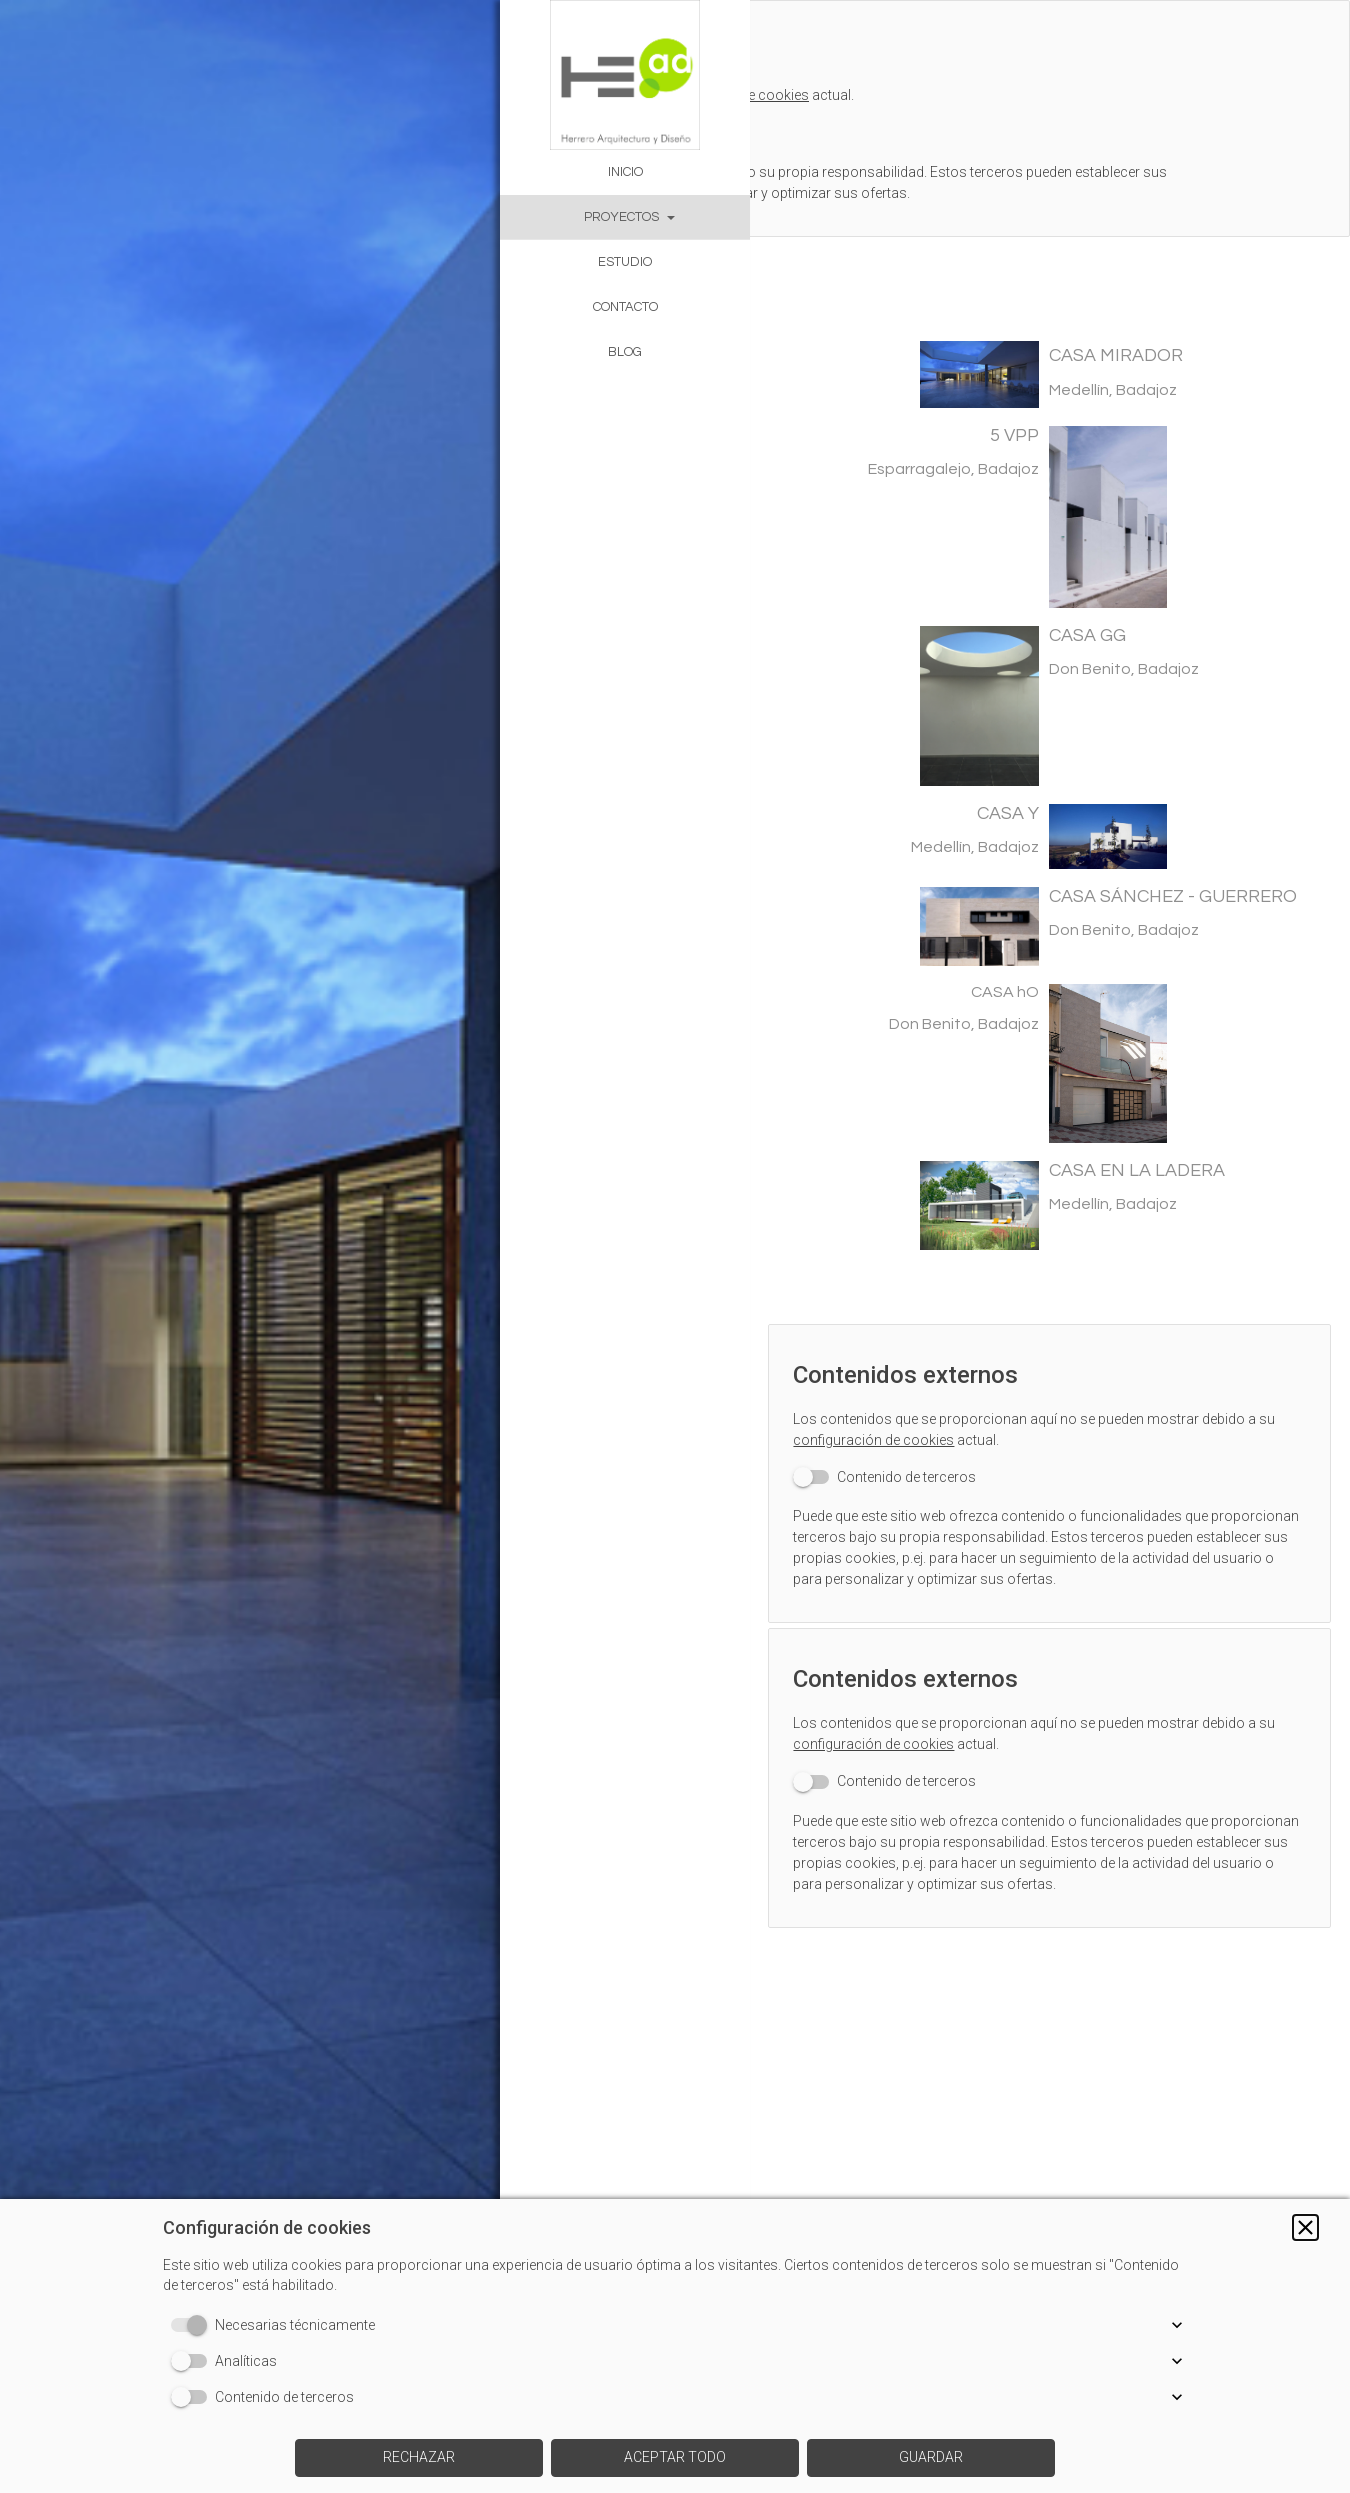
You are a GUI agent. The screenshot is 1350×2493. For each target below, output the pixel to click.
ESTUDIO (625, 262)
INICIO (625, 172)
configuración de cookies (886, 1421)
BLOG (625, 352)
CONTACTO (625, 307)
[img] (250, 1246)
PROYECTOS (621, 217)
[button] (1305, 2227)
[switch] (897, 1458)
